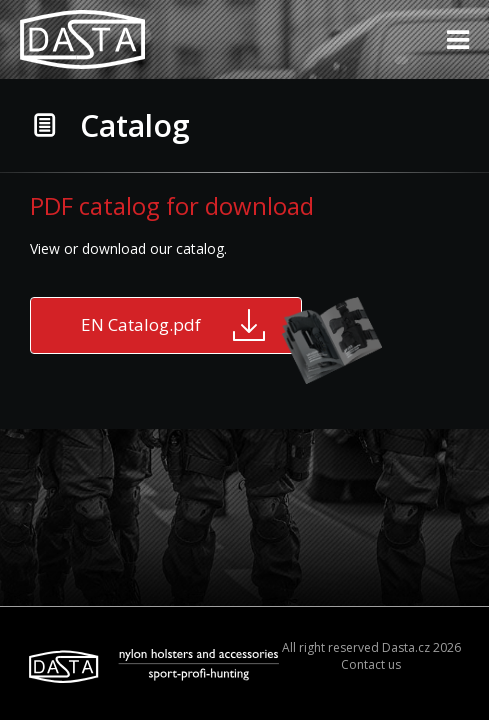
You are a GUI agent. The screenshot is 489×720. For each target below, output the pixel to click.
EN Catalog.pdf (191, 325)
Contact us (371, 664)
